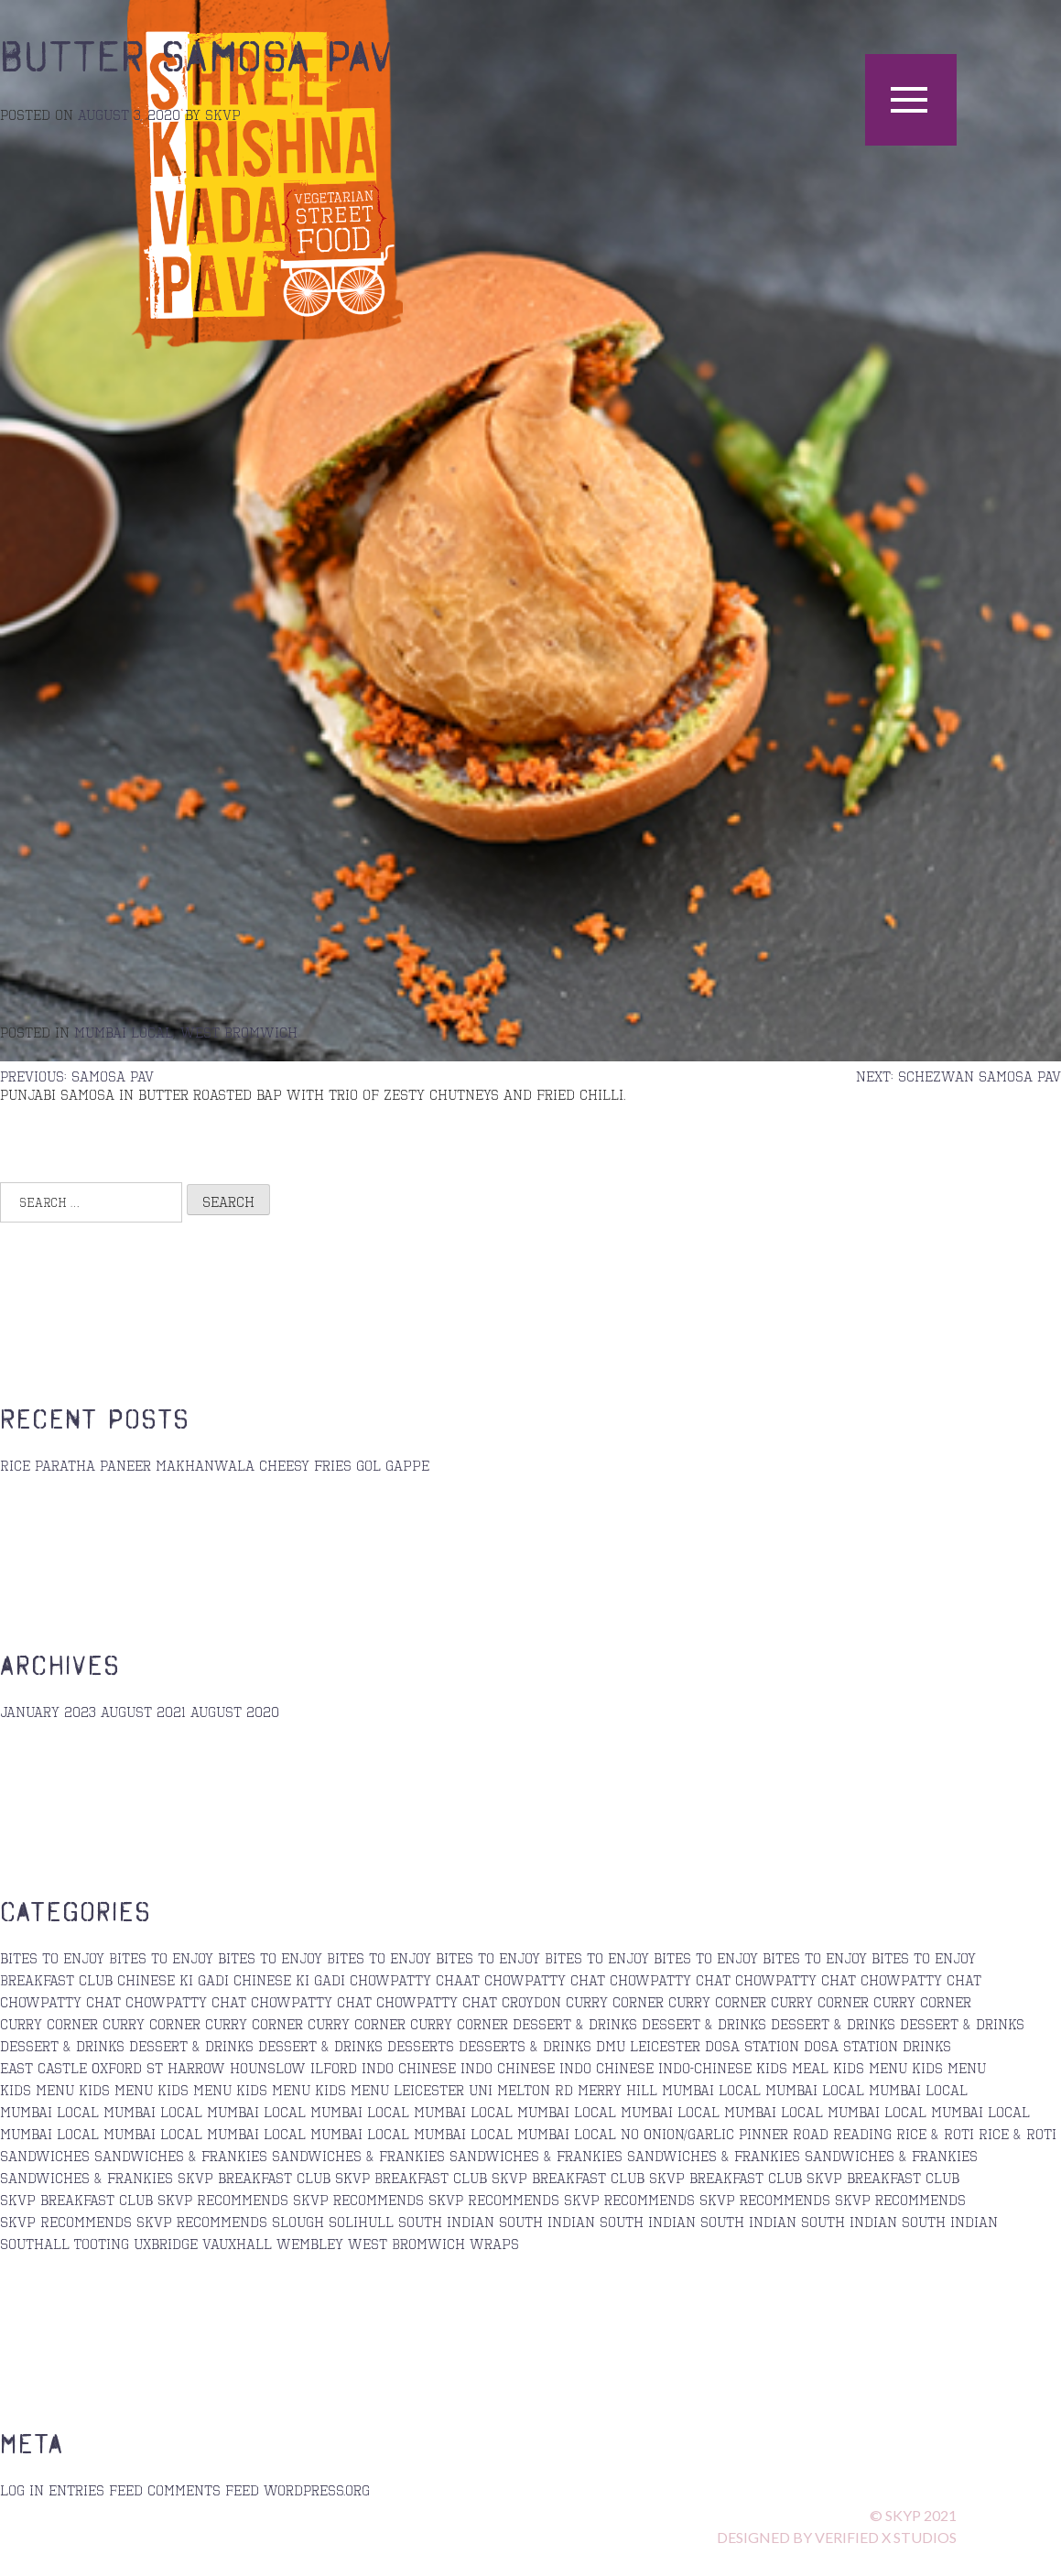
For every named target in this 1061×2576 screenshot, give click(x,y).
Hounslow (268, 2068)
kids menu (949, 2068)
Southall (35, 2243)
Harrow (196, 2068)
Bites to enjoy (597, 1958)
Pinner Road (783, 2133)
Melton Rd (535, 2089)
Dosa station (851, 2046)
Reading (862, 2133)
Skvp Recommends (66, 2221)
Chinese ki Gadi (173, 1980)
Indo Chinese (409, 2068)
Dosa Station (752, 2046)
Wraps (494, 2243)
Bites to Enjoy (161, 1958)
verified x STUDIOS (886, 2537)
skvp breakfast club (254, 2177)
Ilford (333, 2068)
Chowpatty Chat (795, 1980)
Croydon (531, 2002)
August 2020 (234, 1711)
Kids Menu (870, 2068)
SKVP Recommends (222, 2199)
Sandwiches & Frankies (891, 2155)
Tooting (101, 2243)
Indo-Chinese (705, 2068)
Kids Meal (792, 2068)
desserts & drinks (525, 2046)
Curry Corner (615, 2002)
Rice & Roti (935, 2133)
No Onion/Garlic (677, 2133)
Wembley (309, 2243)
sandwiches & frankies (358, 2155)
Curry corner (820, 2002)
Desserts (420, 2046)
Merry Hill (617, 2089)
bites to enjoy (52, 1958)
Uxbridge (166, 2243)
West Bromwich (239, 1032)
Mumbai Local (711, 2089)
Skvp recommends (764, 2199)
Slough (298, 2221)
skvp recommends (358, 2199)
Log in (22, 2490)
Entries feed (96, 2490)
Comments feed (203, 2490)
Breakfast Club (56, 1980)
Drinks (927, 2046)
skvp (223, 114)
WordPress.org (317, 2490)
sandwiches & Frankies (180, 2155)
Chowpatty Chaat (415, 1980)
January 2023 (48, 1711)
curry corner (717, 2002)
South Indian (547, 2221)
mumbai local (123, 1032)
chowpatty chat (544, 1980)
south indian (446, 2221)
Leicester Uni (443, 2089)
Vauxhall (237, 2243)
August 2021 (143, 1711)
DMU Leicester (648, 2046)
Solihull (361, 2221)
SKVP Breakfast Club (411, 2177)
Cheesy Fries (305, 1465)
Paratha (65, 1465)
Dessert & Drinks (575, 2024)
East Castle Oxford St (81, 2068)
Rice (15, 1465)
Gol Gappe (392, 1465)
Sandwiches (45, 2155)
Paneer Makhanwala (177, 1465)
